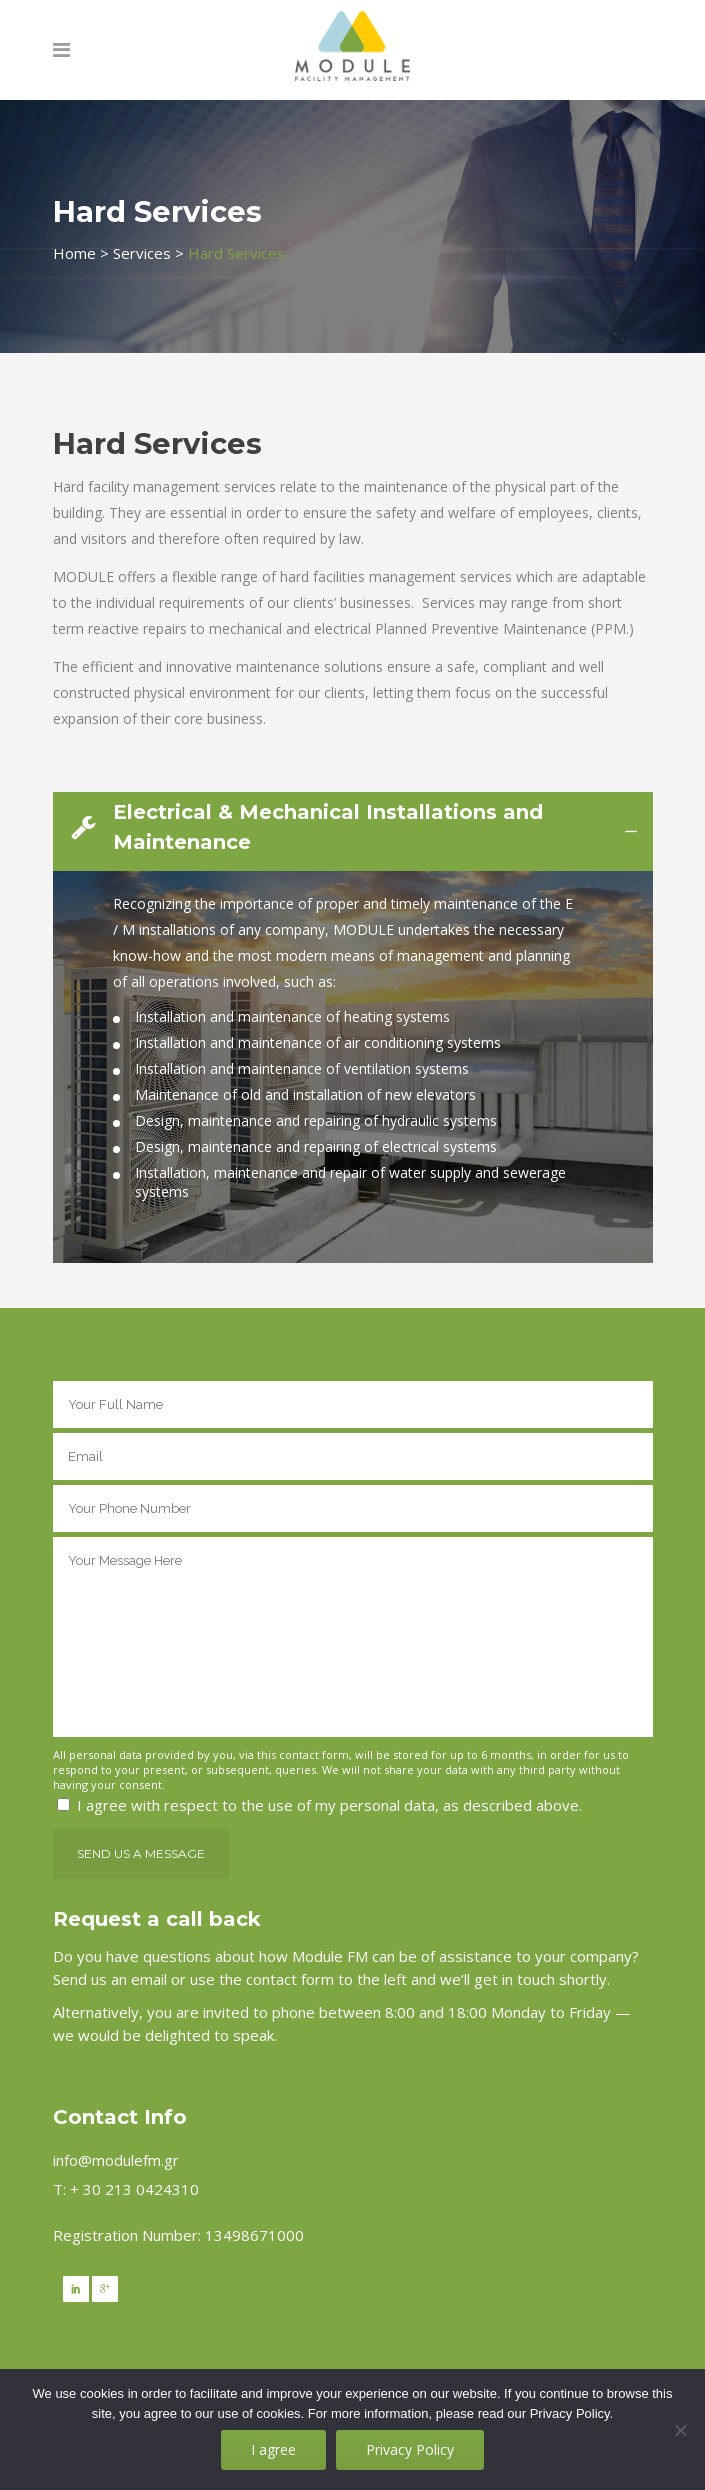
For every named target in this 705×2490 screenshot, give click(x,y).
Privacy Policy (410, 2449)
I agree (273, 2449)
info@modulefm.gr (116, 2160)
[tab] (353, 831)
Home (74, 253)
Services (142, 253)
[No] (680, 2430)
